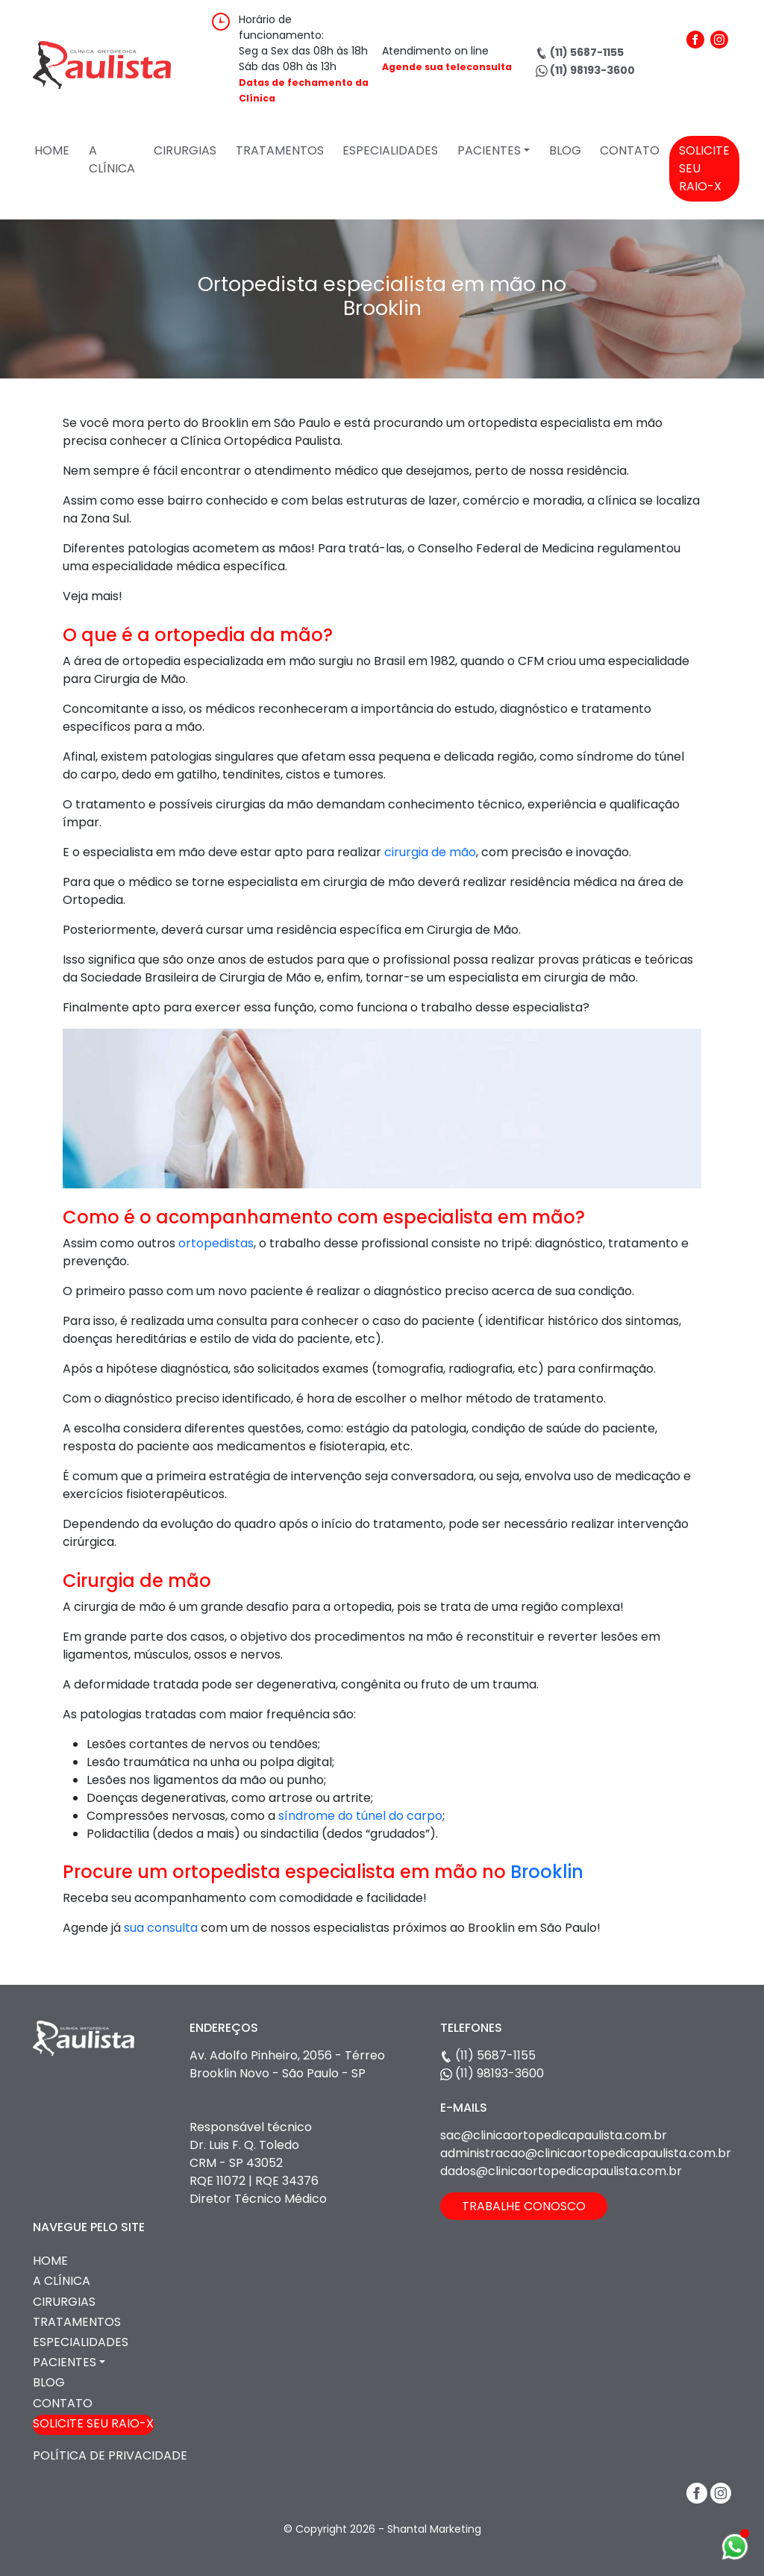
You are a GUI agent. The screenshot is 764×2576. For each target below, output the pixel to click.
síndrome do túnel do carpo (360, 1815)
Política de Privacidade (110, 2455)
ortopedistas (216, 1243)
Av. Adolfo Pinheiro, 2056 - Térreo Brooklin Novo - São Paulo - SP (287, 2064)
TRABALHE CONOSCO (524, 2206)
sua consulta (161, 1927)
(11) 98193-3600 (585, 70)
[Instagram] (719, 74)
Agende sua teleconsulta (447, 66)
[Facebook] (695, 74)
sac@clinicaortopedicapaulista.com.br (553, 2135)
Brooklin (546, 1871)
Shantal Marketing (434, 2529)
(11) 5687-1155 (580, 52)
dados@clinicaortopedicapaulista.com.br (561, 2171)
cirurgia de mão (428, 852)
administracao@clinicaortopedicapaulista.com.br (585, 2153)
